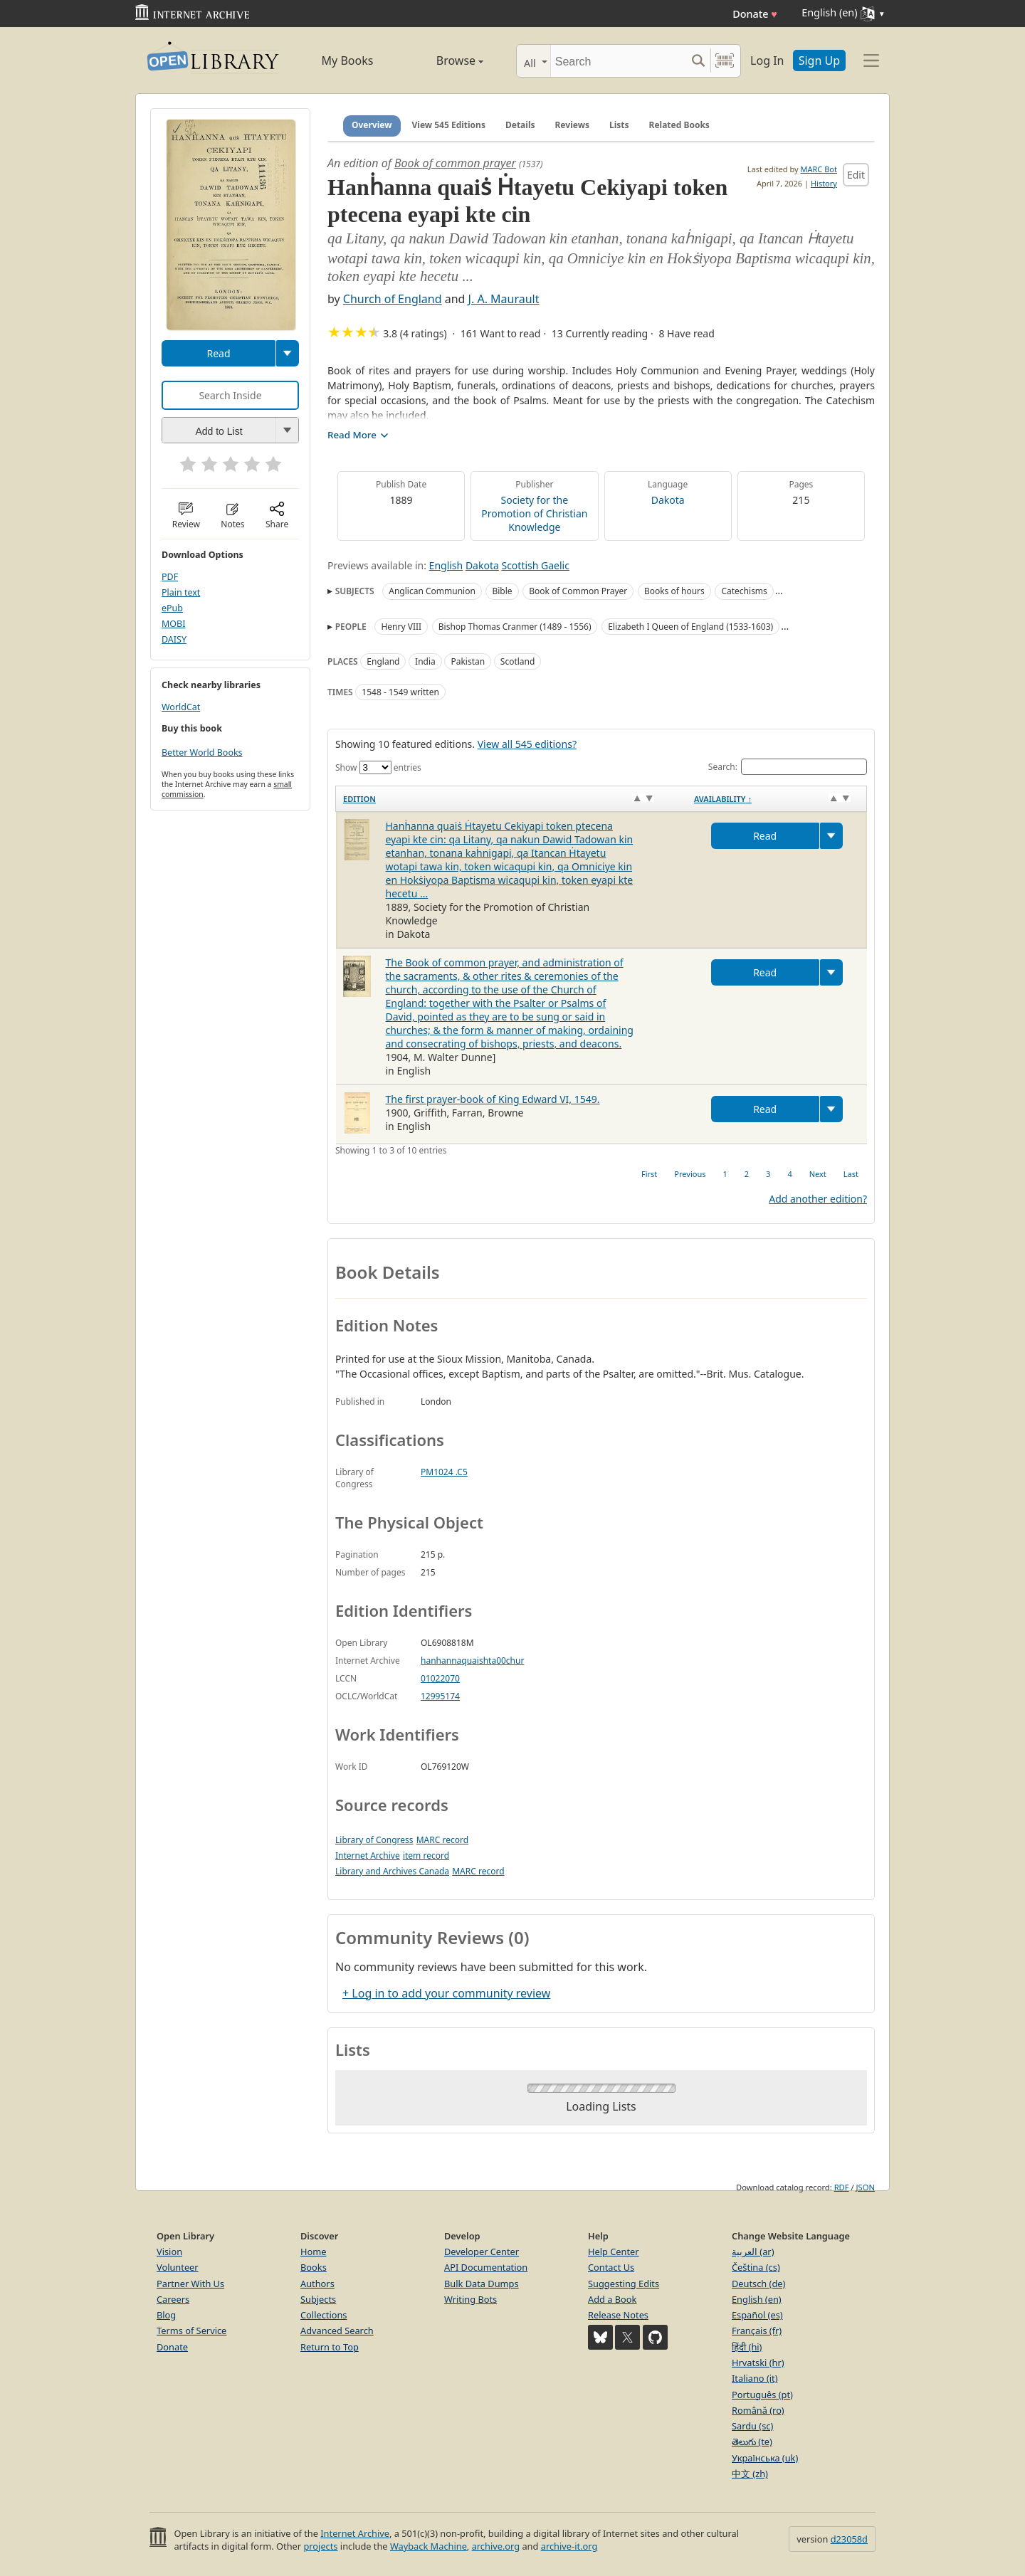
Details (520, 125)
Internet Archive (367, 1855)
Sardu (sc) (752, 2425)
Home (313, 2251)
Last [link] (850, 1173)
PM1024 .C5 (444, 1472)
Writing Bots (470, 2299)
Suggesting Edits (623, 2283)
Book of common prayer (455, 163)
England (383, 661)
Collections (323, 2314)
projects (320, 2546)
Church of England (392, 299)
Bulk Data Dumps (481, 2283)
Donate (754, 14)
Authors (317, 2283)
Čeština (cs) (756, 2267)
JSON (865, 2187)
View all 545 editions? (527, 744)
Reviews (572, 125)
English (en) (757, 2299)
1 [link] (724, 1173)
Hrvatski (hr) (758, 2362)
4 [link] (789, 1173)
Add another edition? (818, 1198)
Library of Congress (374, 1840)
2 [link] (747, 1173)
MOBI (173, 624)
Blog (166, 2314)
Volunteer (178, 2267)
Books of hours (674, 591)
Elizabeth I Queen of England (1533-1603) (690, 627)
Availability (723, 798)
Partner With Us (190, 2283)
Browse (443, 60)
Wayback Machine (428, 2546)
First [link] (649, 1173)
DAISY (174, 639)
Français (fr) (757, 2330)
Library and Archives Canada (392, 1871)
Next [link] (817, 1173)
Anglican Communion (432, 591)
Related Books (679, 125)
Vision (169, 2251)
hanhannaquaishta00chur (472, 1660)
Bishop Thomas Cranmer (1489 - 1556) (515, 627)
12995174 (440, 1696)
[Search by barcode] (725, 61)
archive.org (496, 2546)
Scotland (517, 661)
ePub (172, 608)
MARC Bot (819, 169)
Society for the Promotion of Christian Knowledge (534, 513)
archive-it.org (569, 2546)
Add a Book (612, 2299)
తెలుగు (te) (752, 2441)
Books (313, 2267)
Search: (787, 767)
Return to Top (329, 2346)
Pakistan (468, 661)
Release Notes (618, 2314)
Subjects (318, 2299)
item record (426, 1855)
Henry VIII (401, 627)
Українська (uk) (765, 2457)
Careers (173, 2299)
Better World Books (202, 752)
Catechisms (744, 591)
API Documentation (485, 2267)
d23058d (849, 2539)
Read (218, 353)
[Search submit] (697, 61)
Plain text (181, 592)
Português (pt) (762, 2394)
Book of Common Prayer (578, 591)
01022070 (440, 1678)
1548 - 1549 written (400, 692)
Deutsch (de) (758, 2283)
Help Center (613, 2251)
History (824, 183)
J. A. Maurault (504, 299)
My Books (348, 60)
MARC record (442, 1840)
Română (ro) (758, 2410)
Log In (767, 60)
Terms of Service (191, 2330)
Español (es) (757, 2314)
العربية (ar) (753, 2251)
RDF (841, 2187)
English (446, 565)
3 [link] (768, 1173)
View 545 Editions (448, 125)
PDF (170, 577)
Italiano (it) (755, 2378)
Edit (856, 174)
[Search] (618, 61)
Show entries (378, 767)
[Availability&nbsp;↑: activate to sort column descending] (777, 799)
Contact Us (611, 2267)
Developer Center (481, 2251)
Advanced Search (337, 2330)
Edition (359, 798)
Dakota (668, 500)
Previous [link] (689, 1173)
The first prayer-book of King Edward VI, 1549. (493, 1099)
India (425, 661)
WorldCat (181, 707)
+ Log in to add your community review (446, 1993)
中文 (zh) (750, 2473)
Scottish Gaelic (535, 565)
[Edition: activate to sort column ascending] (511, 799)
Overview (372, 125)
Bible (502, 591)
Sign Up (819, 60)
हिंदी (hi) (747, 2346)
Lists (619, 125)
